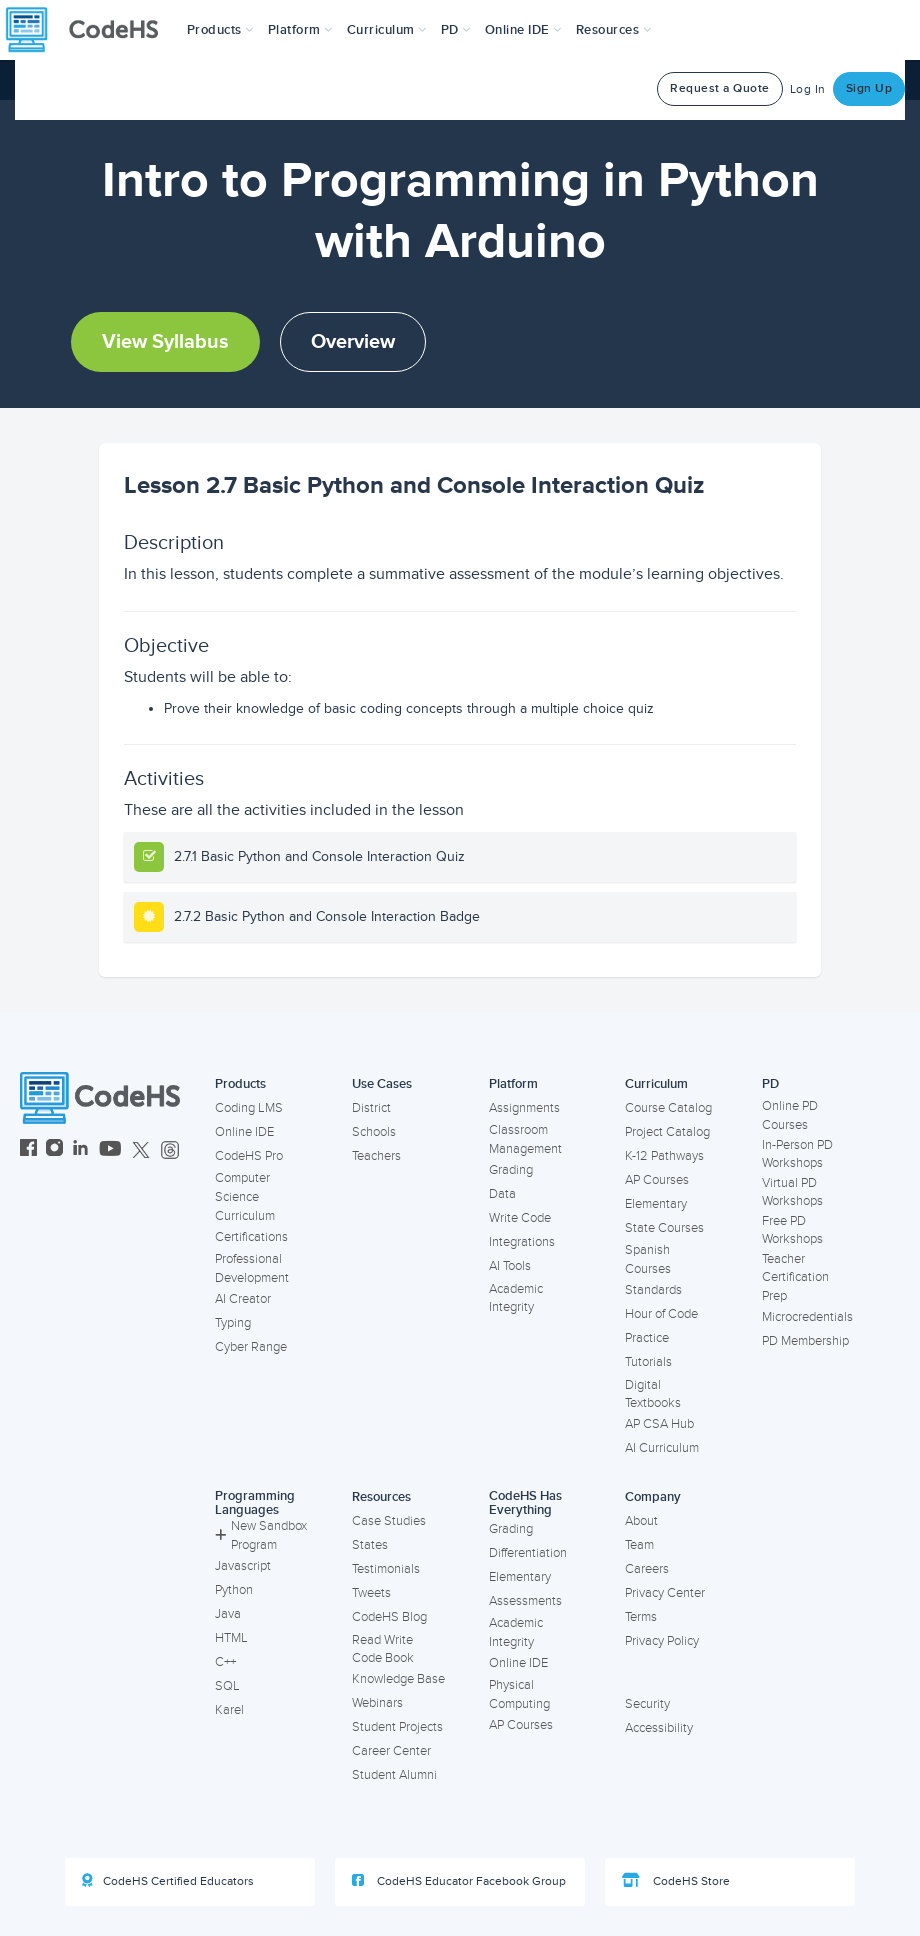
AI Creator (243, 1299)
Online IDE (244, 1132)
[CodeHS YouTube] (110, 1150)
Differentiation (528, 1553)
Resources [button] (614, 30)
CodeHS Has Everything (525, 1503)
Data (502, 1194)
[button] (220, 30)
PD (770, 1084)
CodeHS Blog (389, 1617)
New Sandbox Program (261, 1535)
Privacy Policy (662, 1641)
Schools (374, 1132)
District (371, 1108)
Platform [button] (300, 30)
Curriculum (656, 1084)
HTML (231, 1638)
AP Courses (657, 1180)
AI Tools (510, 1266)
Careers (647, 1569)
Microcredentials (807, 1317)
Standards (653, 1290)
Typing (233, 1323)
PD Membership (805, 1341)
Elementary (656, 1204)
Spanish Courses (648, 1259)
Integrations (522, 1242)
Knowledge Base (398, 1679)
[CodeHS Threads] (170, 1150)
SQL (227, 1686)
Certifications (251, 1237)
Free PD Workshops (792, 1230)
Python (234, 1590)
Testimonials (386, 1569)
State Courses (664, 1228)
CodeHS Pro (249, 1156)
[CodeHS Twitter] (141, 1150)
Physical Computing (519, 1694)
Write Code (520, 1218)
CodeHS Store (676, 1881)
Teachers (376, 1156)
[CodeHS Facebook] (28, 1150)
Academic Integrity (516, 1298)
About (641, 1521)
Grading (511, 1170)
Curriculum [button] (387, 30)
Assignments (524, 1108)
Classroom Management (525, 1139)
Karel (229, 1710)
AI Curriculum (662, 1448)
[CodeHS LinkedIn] (80, 1150)
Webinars (377, 1703)
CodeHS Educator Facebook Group (459, 1881)
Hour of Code (661, 1314)
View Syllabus (165, 342)
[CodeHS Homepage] (90, 30)
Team (639, 1545)
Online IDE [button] (523, 30)
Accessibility (659, 1728)
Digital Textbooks (653, 1394)
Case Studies (389, 1521)
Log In (808, 89)
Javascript (243, 1566)
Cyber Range (251, 1347)
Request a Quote (720, 88)
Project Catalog (667, 1132)
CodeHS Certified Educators (168, 1881)
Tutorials (648, 1362)
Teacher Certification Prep (795, 1277)
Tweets (371, 1593)
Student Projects (397, 1727)
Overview (353, 342)
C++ (225, 1662)
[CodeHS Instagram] (54, 1150)
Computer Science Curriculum (245, 1196)
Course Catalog (668, 1108)
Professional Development (252, 1268)
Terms (641, 1617)
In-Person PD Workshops (797, 1154)
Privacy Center (665, 1593)
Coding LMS (249, 1108)
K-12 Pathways (664, 1156)
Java (228, 1614)
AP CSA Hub (659, 1424)
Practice (647, 1338)
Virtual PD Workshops (792, 1192)
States (370, 1545)
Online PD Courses (790, 1115)
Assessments (525, 1601)
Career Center (391, 1751)
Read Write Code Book (383, 1649)
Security (647, 1704)
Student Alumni (394, 1775)
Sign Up (869, 88)
